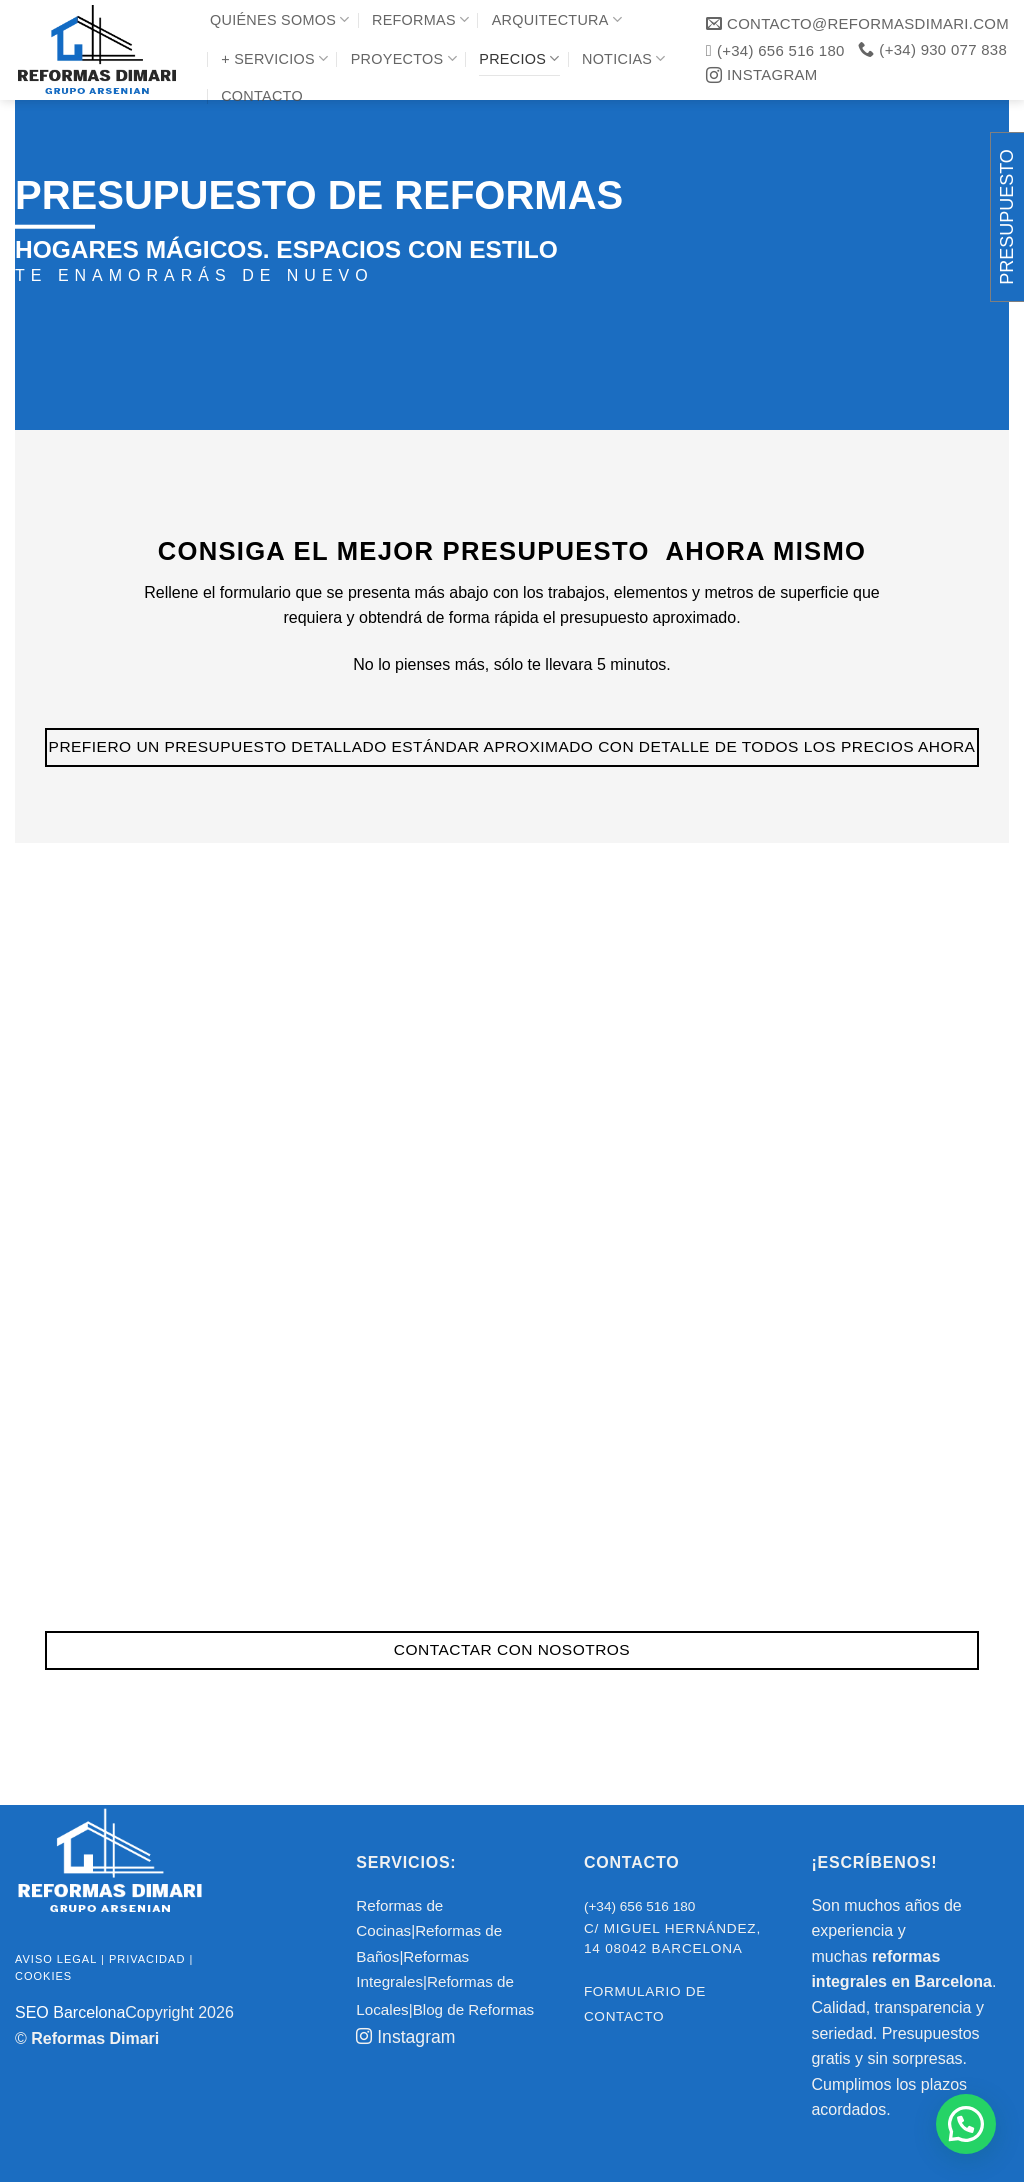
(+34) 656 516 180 (640, 1906)
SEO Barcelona (70, 2012)
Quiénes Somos (280, 19)
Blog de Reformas (474, 2009)
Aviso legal (56, 1959)
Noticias (624, 58)
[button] (966, 2124)
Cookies (43, 1976)
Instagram (405, 2037)
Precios (519, 58)
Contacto (262, 96)
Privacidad (147, 1959)
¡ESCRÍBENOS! (874, 1862)
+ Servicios (274, 58)
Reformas (420, 19)
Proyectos (404, 58)
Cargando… (512, 1208)
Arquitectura (557, 19)
